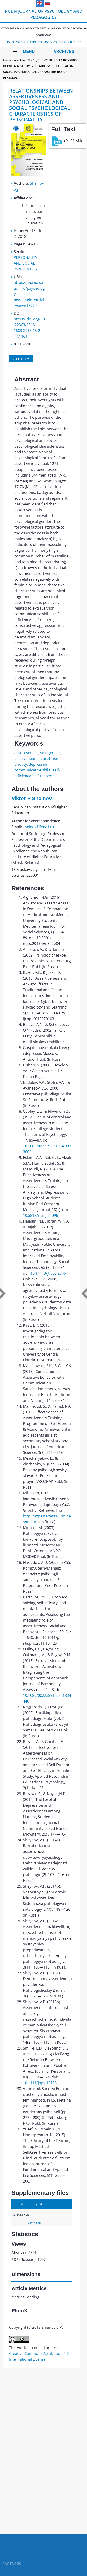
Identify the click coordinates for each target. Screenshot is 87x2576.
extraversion (25, 758)
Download (34, 2223)
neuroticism (48, 758)
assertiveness (26, 752)
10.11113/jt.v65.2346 (48, 1273)
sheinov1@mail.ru (38, 826)
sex (43, 752)
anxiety (20, 764)
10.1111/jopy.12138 (40, 2082)
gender (54, 752)
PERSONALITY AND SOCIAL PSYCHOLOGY (26, 263)
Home (7, 60)
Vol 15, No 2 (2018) (40, 60)
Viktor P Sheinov (31, 798)
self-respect (43, 775)
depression (38, 764)
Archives (63, 51)
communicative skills (32, 770)
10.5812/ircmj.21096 (40, 1215)
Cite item (20, 358)
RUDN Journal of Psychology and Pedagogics (43, 22)
